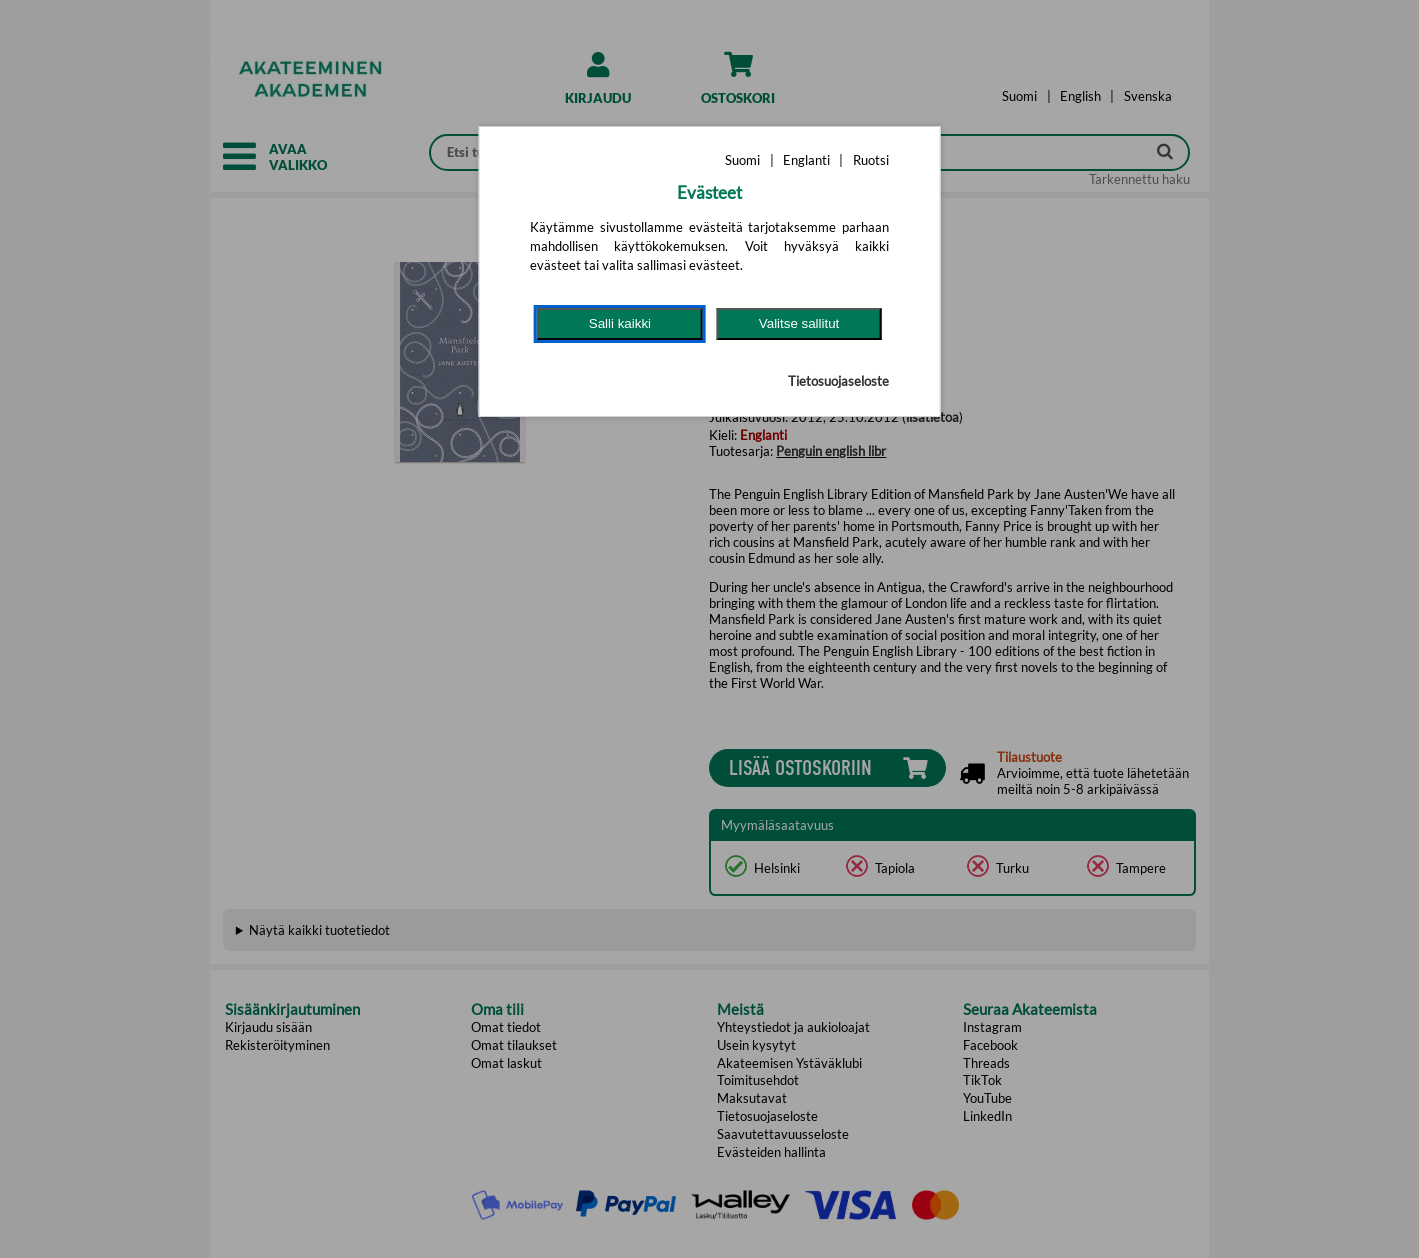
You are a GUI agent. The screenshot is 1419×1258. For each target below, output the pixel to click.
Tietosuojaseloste (838, 381)
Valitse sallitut (799, 323)
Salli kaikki (620, 323)
